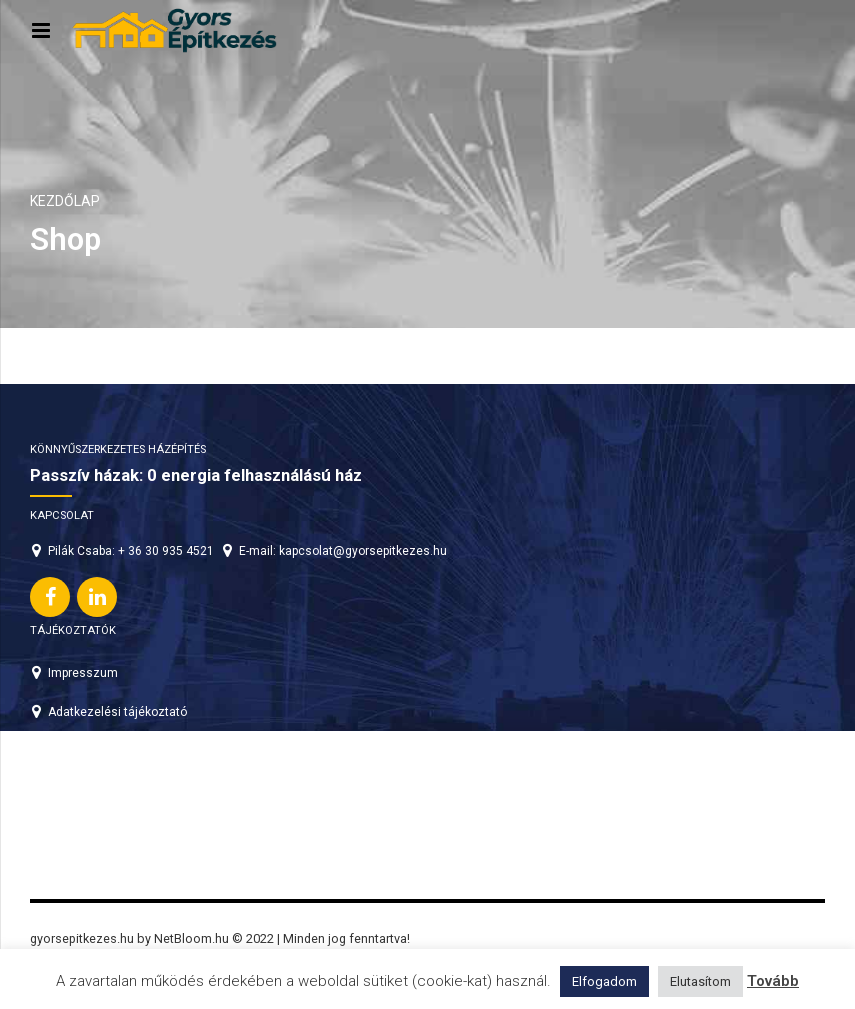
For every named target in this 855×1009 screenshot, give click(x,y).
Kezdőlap (65, 201)
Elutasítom (700, 981)
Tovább (773, 981)
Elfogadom (604, 981)
